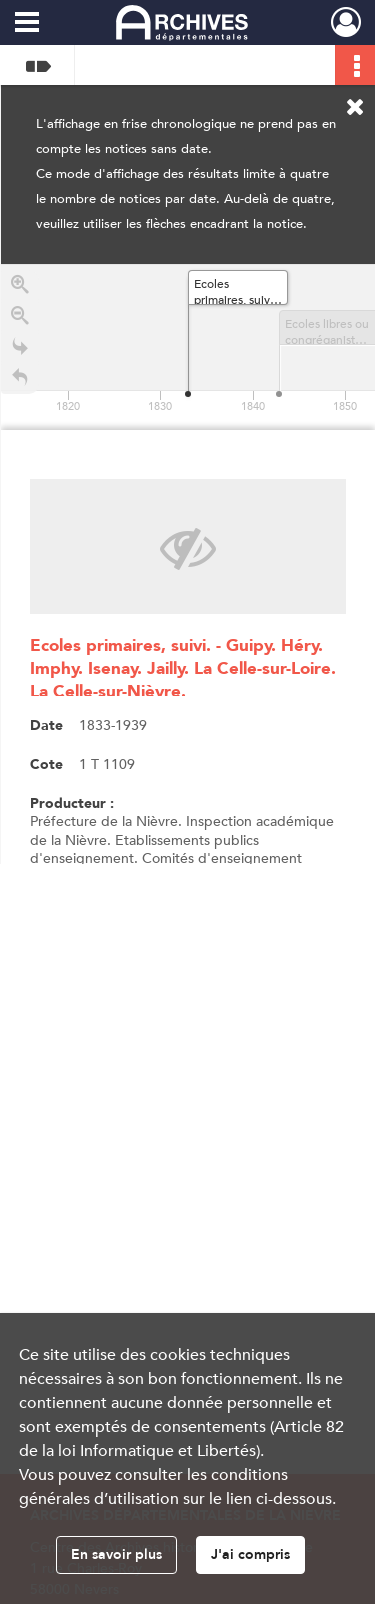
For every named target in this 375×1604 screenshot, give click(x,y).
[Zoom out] (20, 318)
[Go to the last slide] (20, 349)
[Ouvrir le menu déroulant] (27, 24)
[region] (188, 564)
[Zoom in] (20, 287)
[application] (188, 347)
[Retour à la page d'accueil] (20, 380)
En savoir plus (116, 1554)
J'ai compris (250, 1554)
